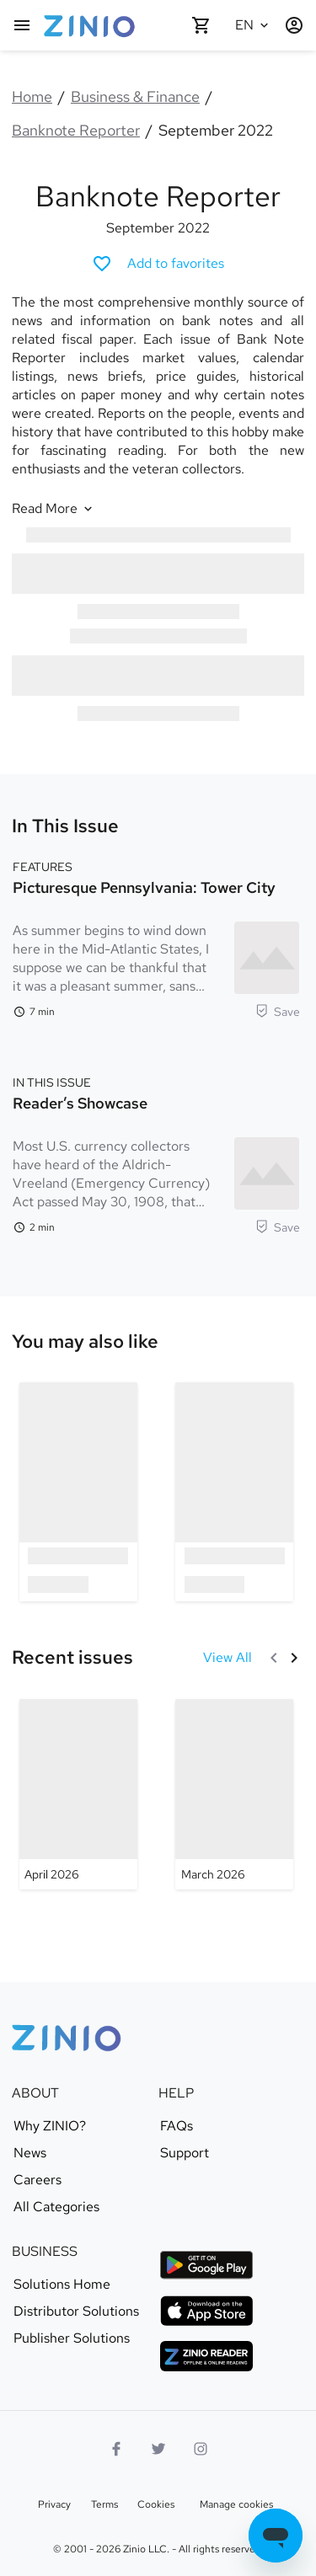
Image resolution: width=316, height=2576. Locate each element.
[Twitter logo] (158, 2448)
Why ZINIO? (49, 2126)
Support (184, 2153)
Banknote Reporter (76, 130)
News (29, 2153)
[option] (78, 1491)
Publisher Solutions (71, 2338)
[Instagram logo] (200, 2448)
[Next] (294, 1658)
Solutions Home (61, 2284)
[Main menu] (22, 25)
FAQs (176, 2126)
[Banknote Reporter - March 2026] (234, 1794)
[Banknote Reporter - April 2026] (78, 1794)
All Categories (56, 2207)
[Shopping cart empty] (201, 25)
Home (32, 96)
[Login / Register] (294, 25)
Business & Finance (135, 96)
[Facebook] (116, 2448)
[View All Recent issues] (227, 1657)
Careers (37, 2180)
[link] (85, 1342)
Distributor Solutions (76, 2311)
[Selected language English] (253, 25)
